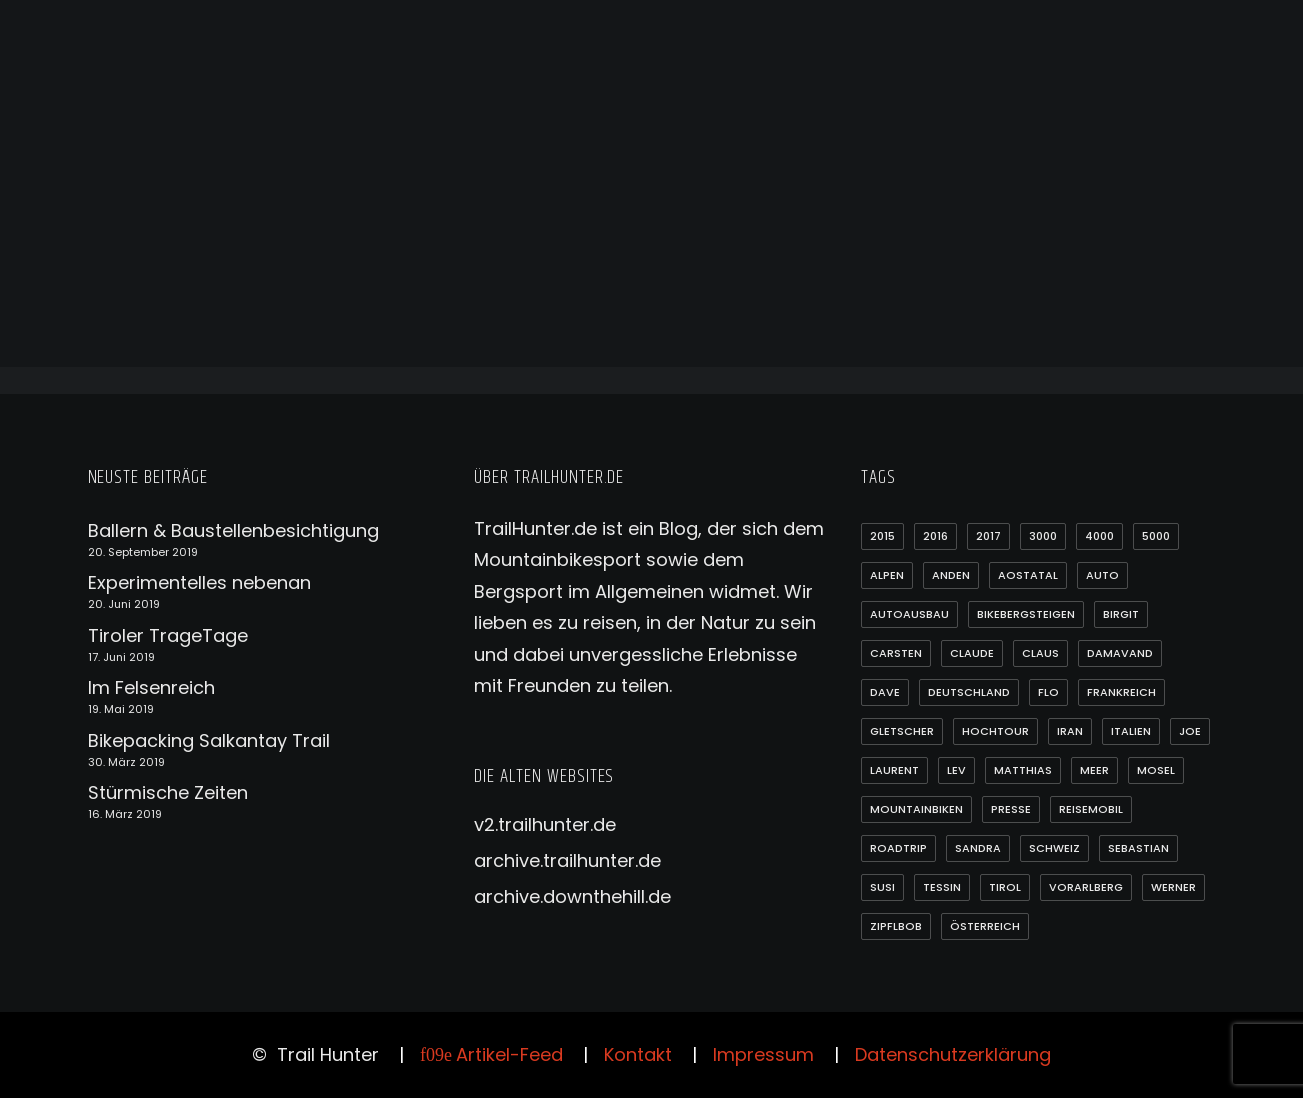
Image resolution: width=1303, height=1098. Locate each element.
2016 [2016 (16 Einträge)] (935, 536)
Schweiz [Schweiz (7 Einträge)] (1054, 848)
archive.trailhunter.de (567, 860)
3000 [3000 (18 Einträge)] (1043, 536)
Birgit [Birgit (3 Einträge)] (1121, 614)
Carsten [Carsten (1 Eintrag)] (896, 653)
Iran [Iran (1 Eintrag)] (1070, 731)
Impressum (763, 1054)
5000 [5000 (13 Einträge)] (1156, 536)
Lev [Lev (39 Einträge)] (956, 770)
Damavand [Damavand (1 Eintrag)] (1120, 653)
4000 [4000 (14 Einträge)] (1099, 536)
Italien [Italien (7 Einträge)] (1131, 731)
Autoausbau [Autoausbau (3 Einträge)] (909, 614)
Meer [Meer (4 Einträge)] (1094, 770)
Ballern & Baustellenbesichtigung (233, 530)
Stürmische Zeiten (168, 792)
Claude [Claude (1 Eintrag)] (972, 653)
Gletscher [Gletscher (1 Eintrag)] (902, 731)
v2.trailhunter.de (545, 824)
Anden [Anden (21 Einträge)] (951, 575)
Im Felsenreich (151, 687)
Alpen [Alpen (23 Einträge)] (887, 575)
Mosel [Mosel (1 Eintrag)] (1156, 770)
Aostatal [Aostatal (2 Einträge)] (1028, 575)
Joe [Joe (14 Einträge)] (1190, 731)
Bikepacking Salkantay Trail (209, 740)
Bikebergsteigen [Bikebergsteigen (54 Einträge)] (1026, 614)
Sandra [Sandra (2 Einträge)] (978, 848)
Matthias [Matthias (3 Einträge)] (1023, 770)
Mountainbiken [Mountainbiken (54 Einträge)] (916, 809)
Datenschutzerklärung (953, 1054)
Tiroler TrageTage (168, 635)
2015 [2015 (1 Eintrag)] (882, 536)
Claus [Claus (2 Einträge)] (1040, 653)
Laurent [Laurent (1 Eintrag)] (894, 770)
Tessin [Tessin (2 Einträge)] (942, 887)
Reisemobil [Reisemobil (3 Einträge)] (1091, 809)
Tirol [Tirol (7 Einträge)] (1005, 887)
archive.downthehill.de (572, 896)
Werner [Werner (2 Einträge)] (1173, 887)
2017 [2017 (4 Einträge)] (988, 536)
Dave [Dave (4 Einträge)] (885, 692)
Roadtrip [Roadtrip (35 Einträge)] (898, 848)
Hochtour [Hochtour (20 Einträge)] (995, 731)
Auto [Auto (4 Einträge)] (1102, 575)
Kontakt (638, 1054)
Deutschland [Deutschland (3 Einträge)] (969, 692)
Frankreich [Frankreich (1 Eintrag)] (1121, 692)
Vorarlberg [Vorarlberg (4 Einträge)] (1086, 887)
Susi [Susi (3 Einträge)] (882, 887)
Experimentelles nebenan (199, 582)
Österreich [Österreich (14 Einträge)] (985, 926)
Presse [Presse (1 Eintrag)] (1011, 809)
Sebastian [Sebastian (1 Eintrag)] (1138, 848)
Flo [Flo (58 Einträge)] (1048, 692)
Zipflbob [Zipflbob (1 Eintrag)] (896, 926)
